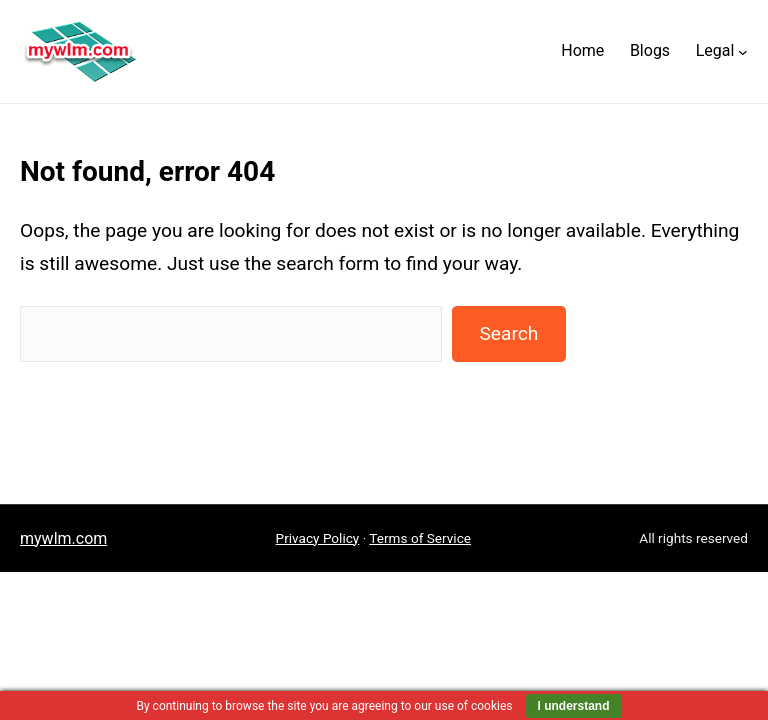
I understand (574, 706)
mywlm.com (63, 538)
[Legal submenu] (743, 51)
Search (508, 333)
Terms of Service (420, 538)
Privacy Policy (318, 538)
